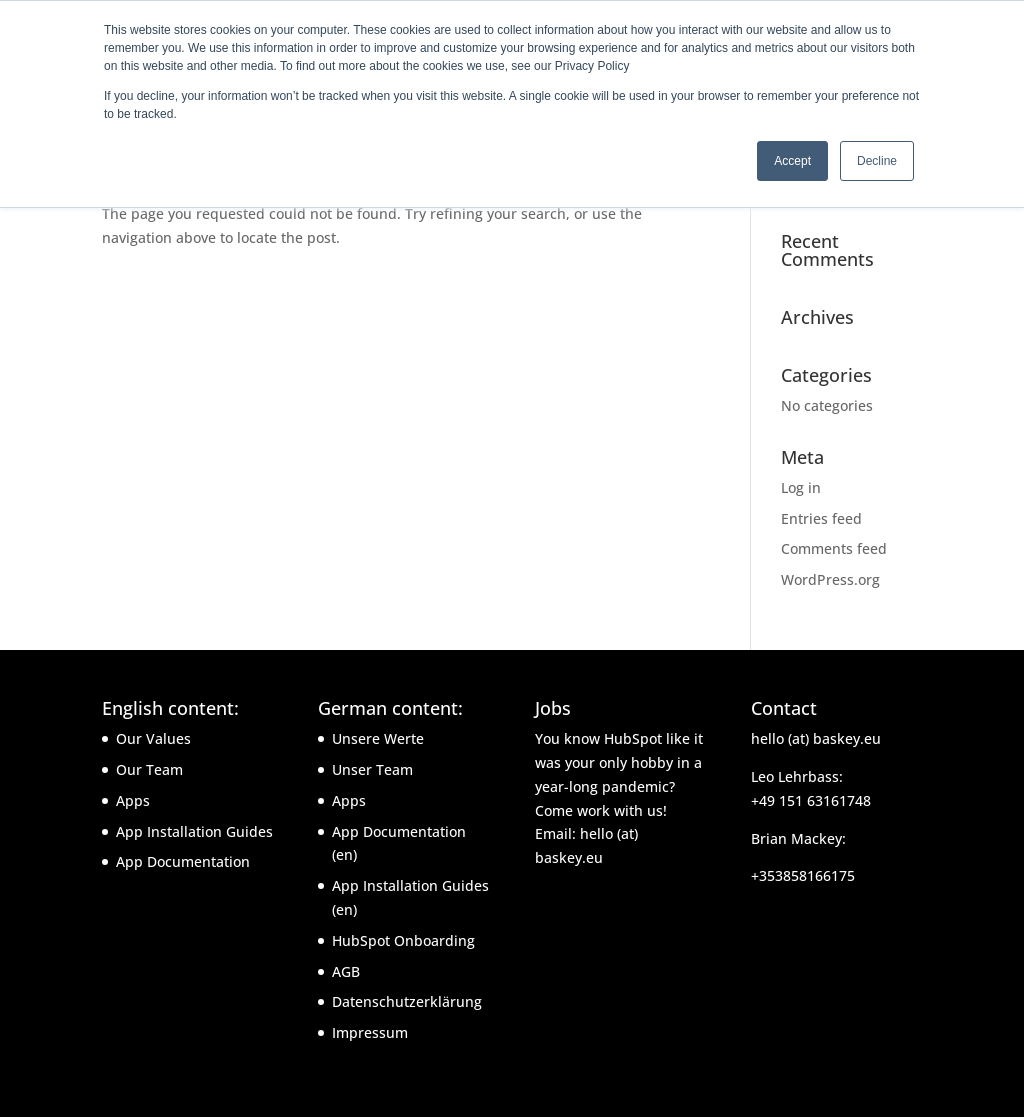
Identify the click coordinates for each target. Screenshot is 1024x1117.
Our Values (153, 738)
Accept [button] (792, 161)
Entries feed (821, 518)
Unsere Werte (378, 738)
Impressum (370, 1032)
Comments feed (834, 548)
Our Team (149, 769)
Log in (801, 487)
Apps (133, 800)
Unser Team (372, 769)
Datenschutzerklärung (407, 1001)
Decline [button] (877, 161)
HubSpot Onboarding (403, 940)
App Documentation (183, 861)
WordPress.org (830, 579)
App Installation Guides (194, 831)
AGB (346, 971)
